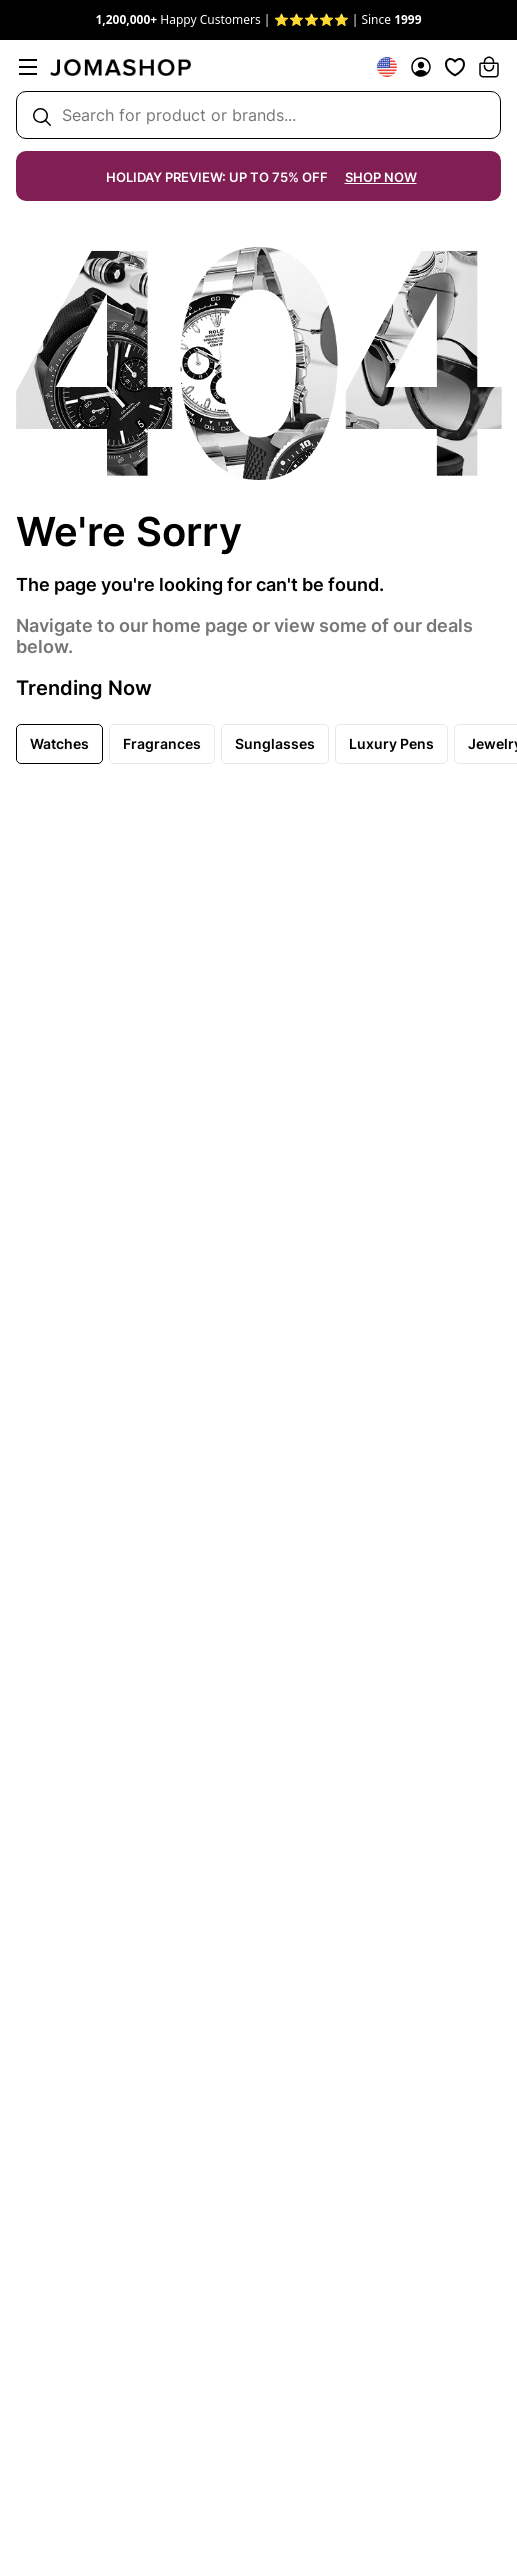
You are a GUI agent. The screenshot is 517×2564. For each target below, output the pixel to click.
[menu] (28, 67)
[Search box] (258, 115)
